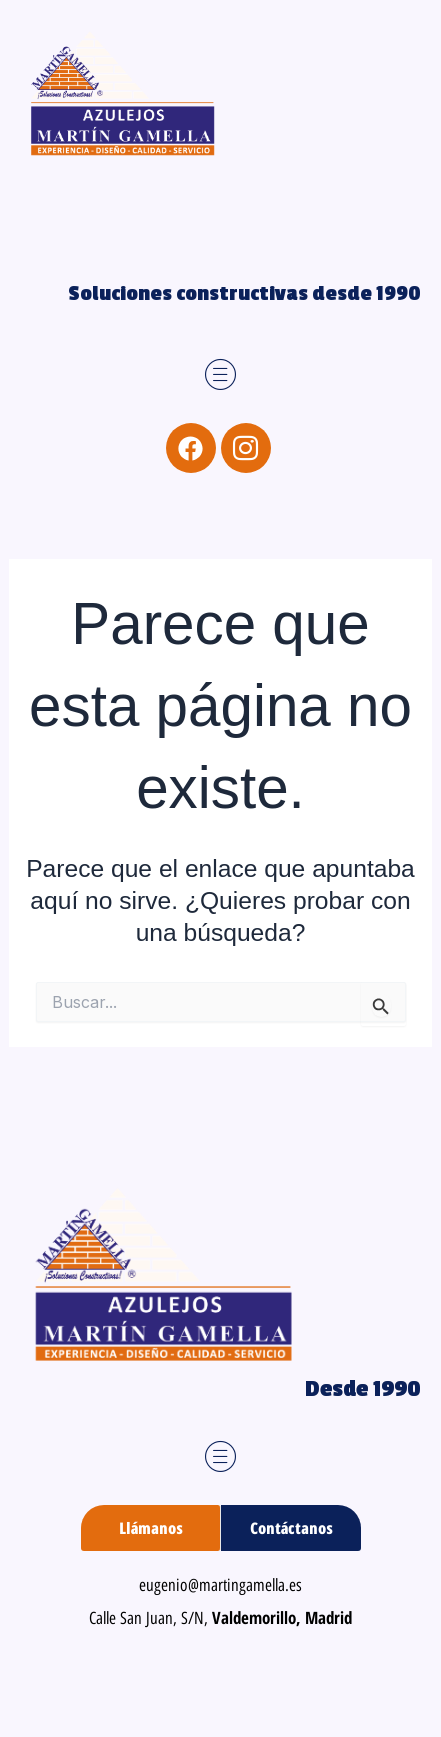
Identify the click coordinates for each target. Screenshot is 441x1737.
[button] (220, 375)
